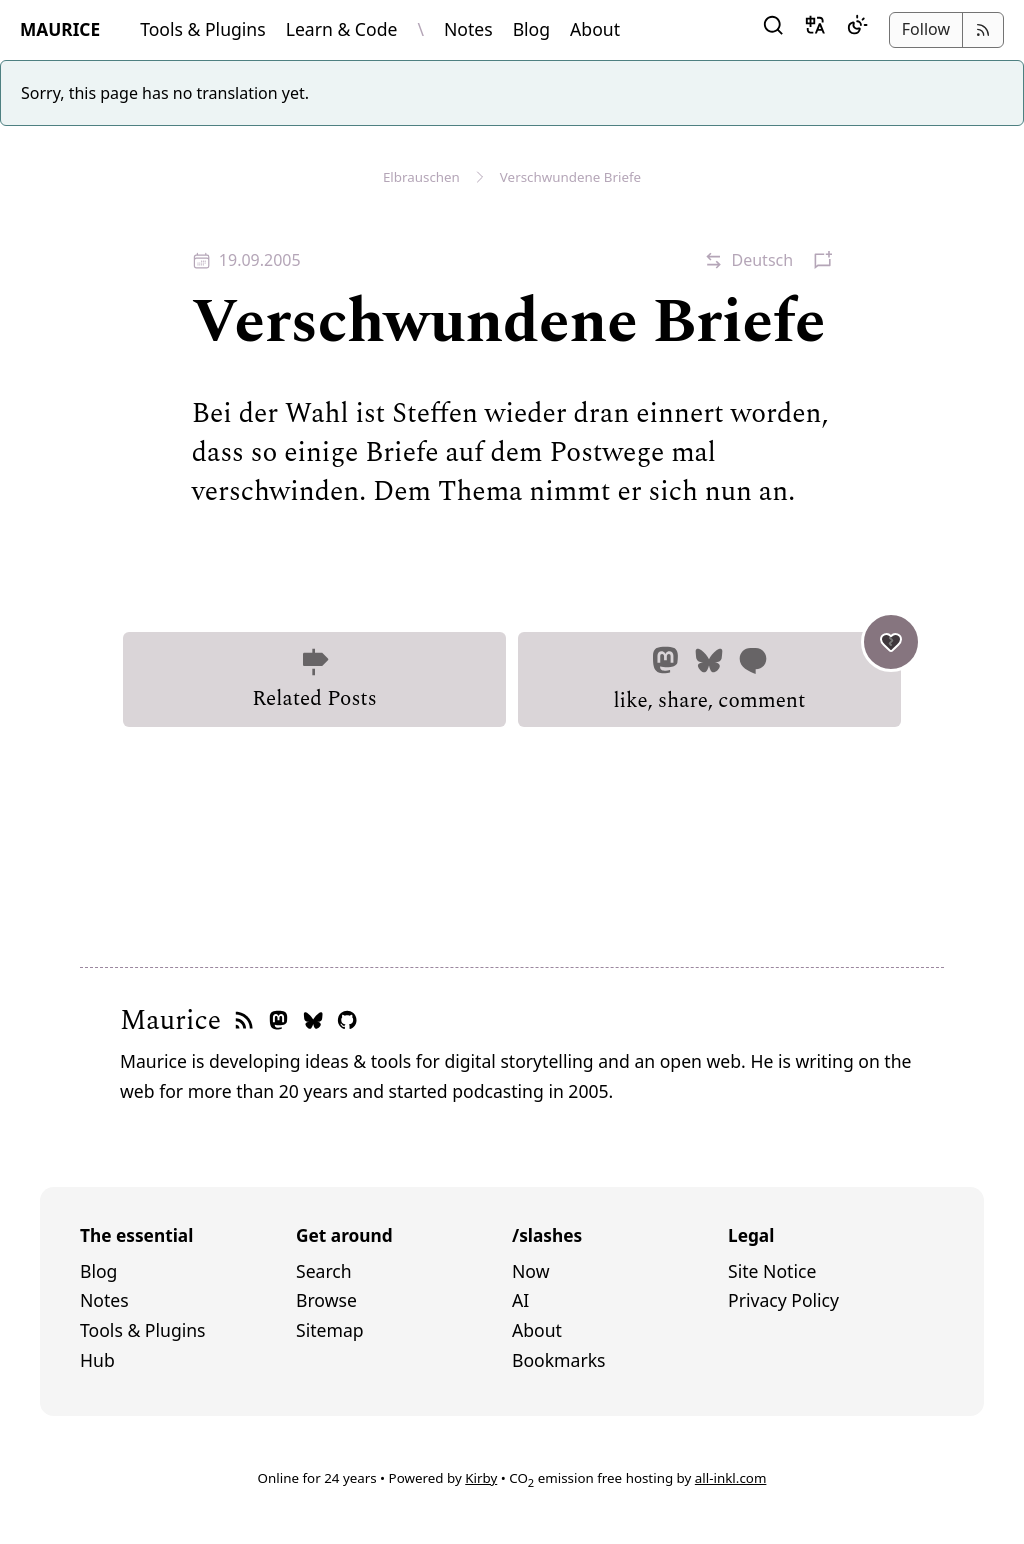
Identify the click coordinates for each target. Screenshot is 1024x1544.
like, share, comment (757, 674)
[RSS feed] (244, 1021)
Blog (531, 29)
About (595, 29)
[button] (773, 30)
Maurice (170, 1021)
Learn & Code (342, 29)
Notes (468, 29)
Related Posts (314, 680)
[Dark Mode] (857, 30)
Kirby (481, 1478)
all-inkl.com (731, 1478)
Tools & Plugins (203, 29)
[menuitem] (188, 1272)
